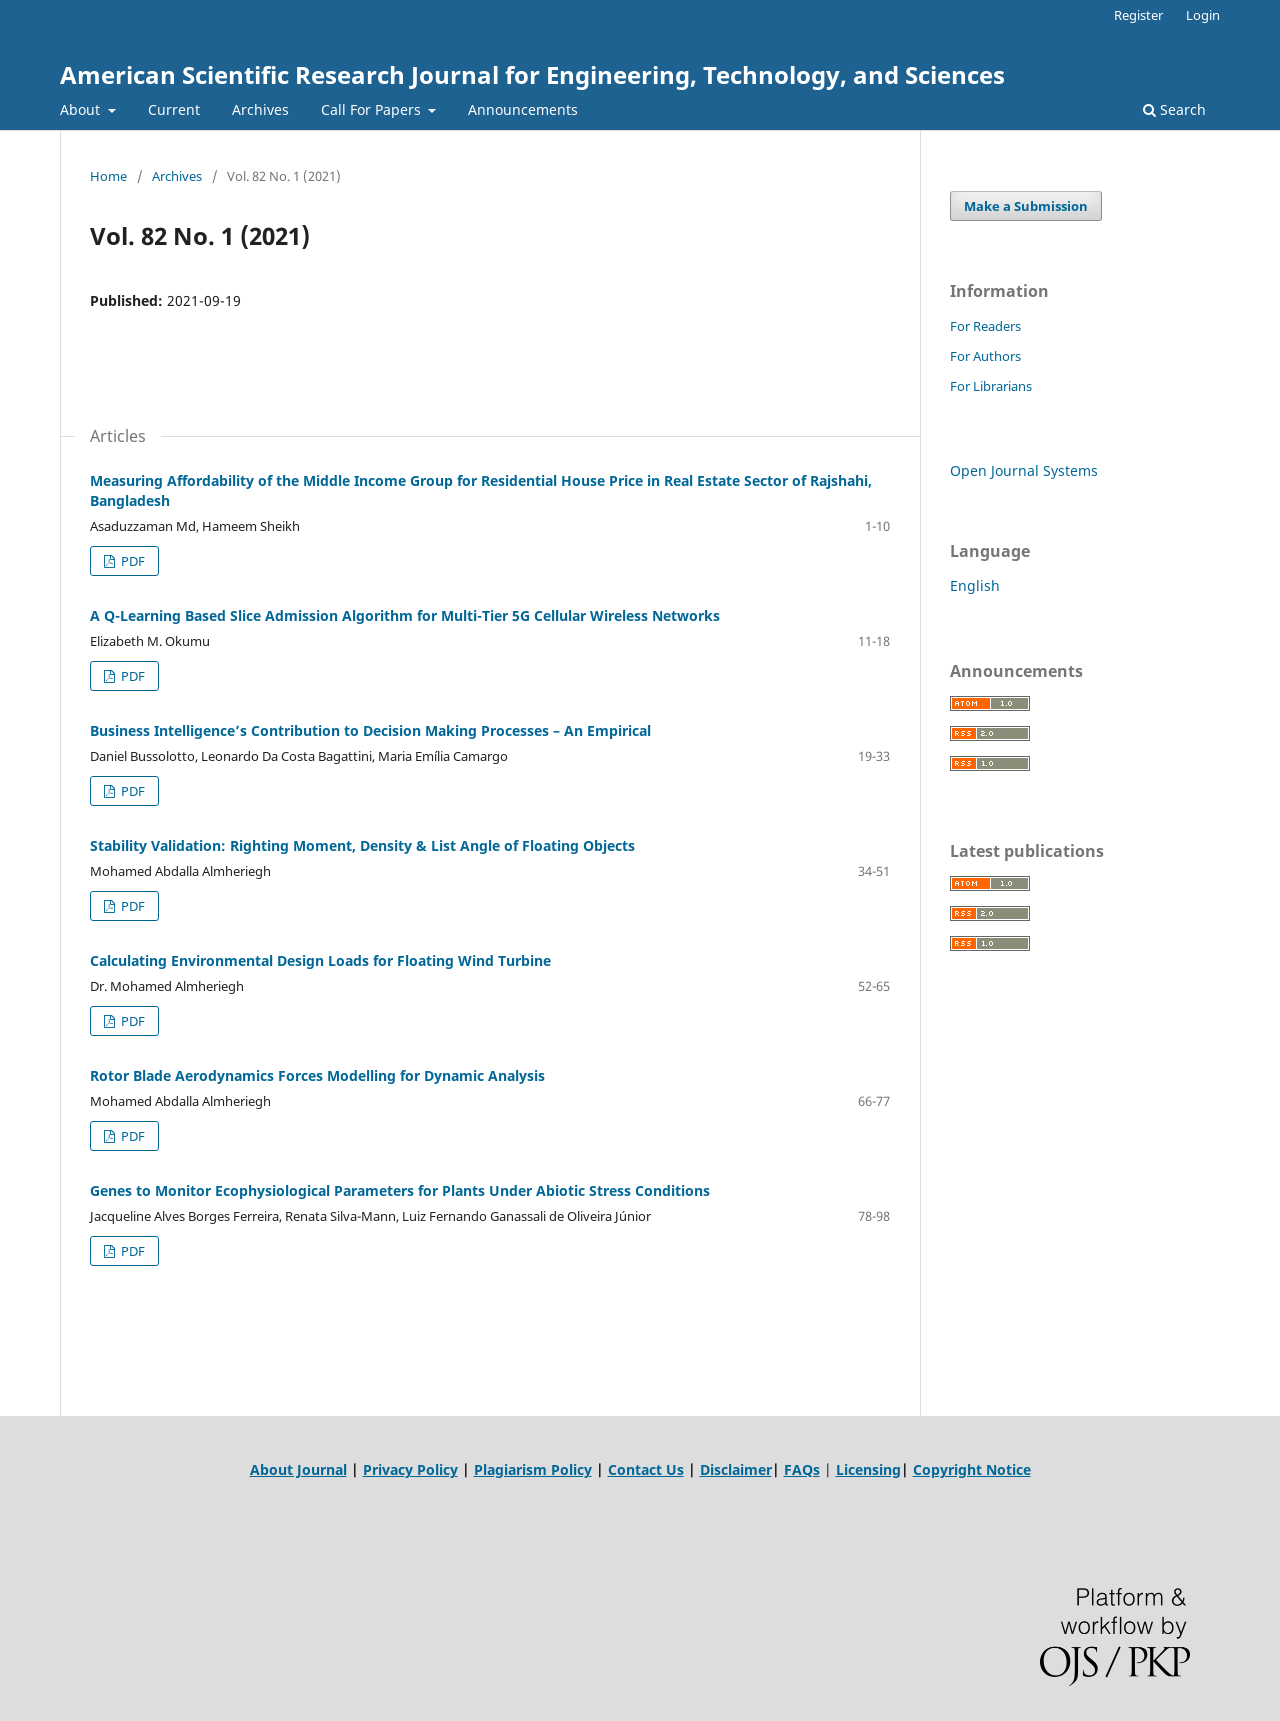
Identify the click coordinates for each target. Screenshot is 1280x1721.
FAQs (802, 1469)
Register (1138, 15)
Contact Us (646, 1469)
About (82, 109)
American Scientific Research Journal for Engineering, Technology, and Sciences (532, 74)
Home (108, 176)
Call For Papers (373, 109)
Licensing (868, 1469)
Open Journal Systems (1024, 470)
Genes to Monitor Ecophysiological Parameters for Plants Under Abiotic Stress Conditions (400, 1190)
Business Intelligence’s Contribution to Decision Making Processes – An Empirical (370, 730)
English (975, 585)
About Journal (298, 1469)
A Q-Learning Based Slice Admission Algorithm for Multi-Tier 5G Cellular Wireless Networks (405, 615)
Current (174, 109)
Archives (260, 109)
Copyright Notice (972, 1469)
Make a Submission (1026, 206)
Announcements (523, 109)
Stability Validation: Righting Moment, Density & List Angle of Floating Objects (362, 845)
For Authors (985, 356)
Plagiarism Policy (533, 1469)
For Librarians (991, 386)
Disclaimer (736, 1469)
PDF (131, 561)
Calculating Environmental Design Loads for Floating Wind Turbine (320, 960)
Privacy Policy (410, 1469)
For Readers (985, 326)
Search (1174, 109)
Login (1203, 15)
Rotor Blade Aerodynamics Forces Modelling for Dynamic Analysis (317, 1075)
